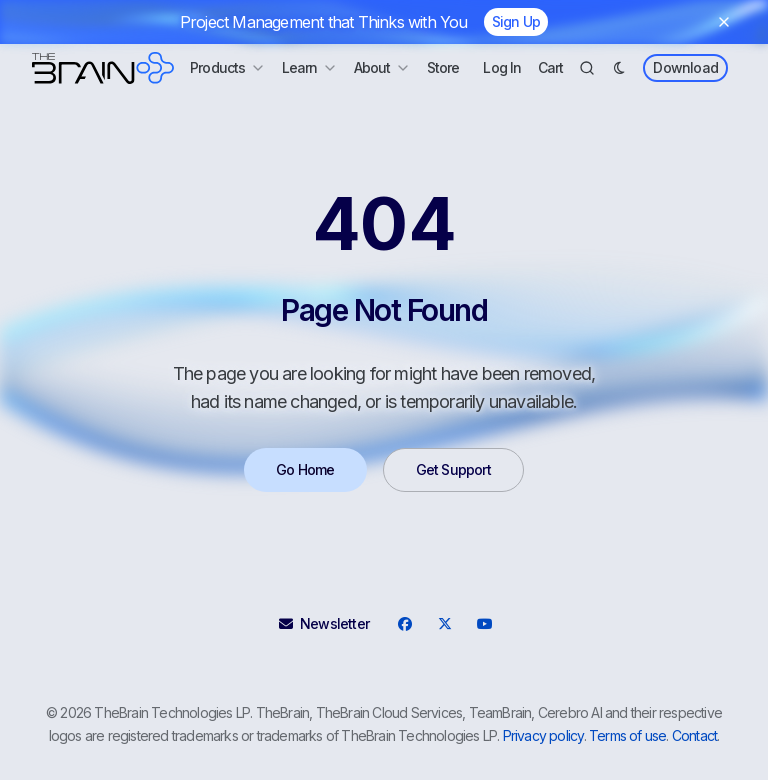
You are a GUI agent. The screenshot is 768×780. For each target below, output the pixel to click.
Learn (310, 67)
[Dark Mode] (619, 68)
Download (685, 67)
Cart (551, 67)
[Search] (587, 68)
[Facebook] (405, 624)
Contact (694, 735)
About (382, 67)
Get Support (453, 469)
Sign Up (516, 21)
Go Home (305, 469)
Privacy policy (543, 735)
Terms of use (627, 735)
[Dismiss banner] (724, 22)
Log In (502, 67)
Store (443, 67)
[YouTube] (485, 624)
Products (228, 67)
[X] (445, 624)
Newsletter (324, 623)
